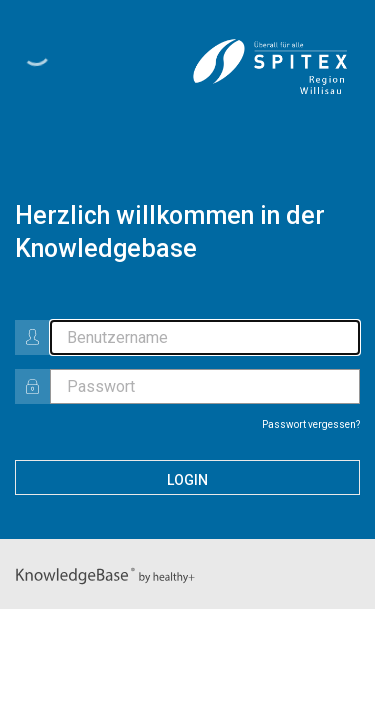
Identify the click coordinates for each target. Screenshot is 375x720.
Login (187, 480)
